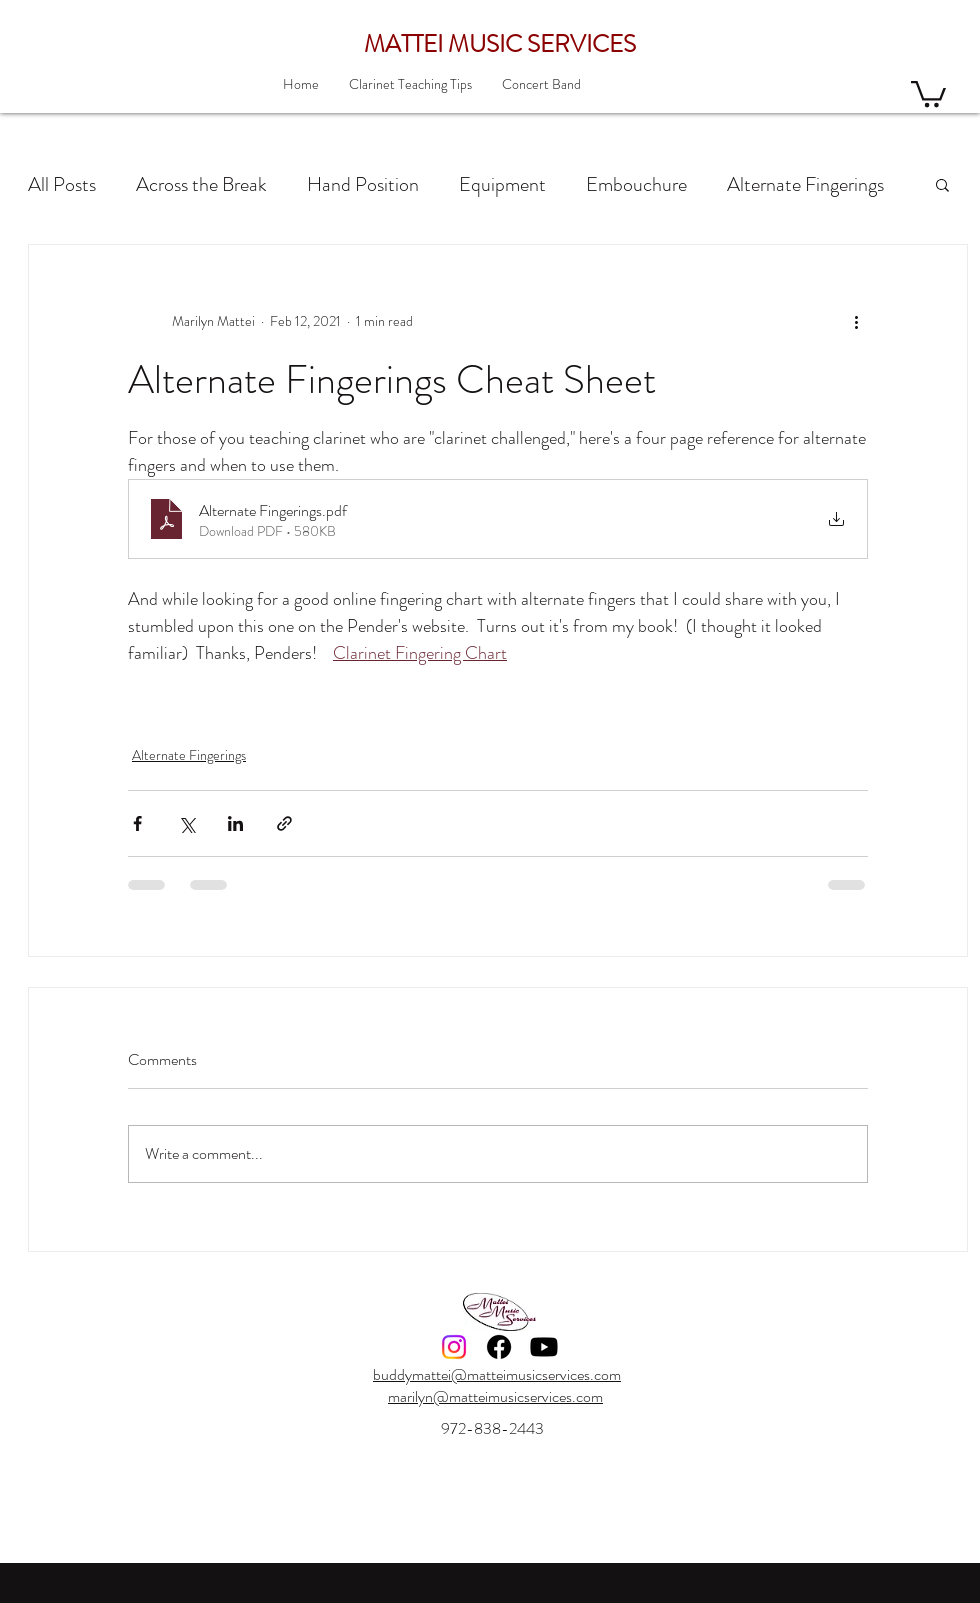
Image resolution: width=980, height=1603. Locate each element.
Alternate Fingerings (805, 184)
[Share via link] (284, 823)
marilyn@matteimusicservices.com (495, 1396)
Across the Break (201, 184)
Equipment (502, 184)
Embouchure (636, 184)
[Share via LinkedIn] (235, 823)
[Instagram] (454, 1347)
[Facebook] (499, 1347)
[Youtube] (544, 1347)
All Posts (62, 184)
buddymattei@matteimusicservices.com (497, 1374)
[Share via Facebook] (137, 823)
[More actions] (856, 321)
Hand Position (363, 184)
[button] (928, 92)
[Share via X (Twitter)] (186, 823)
